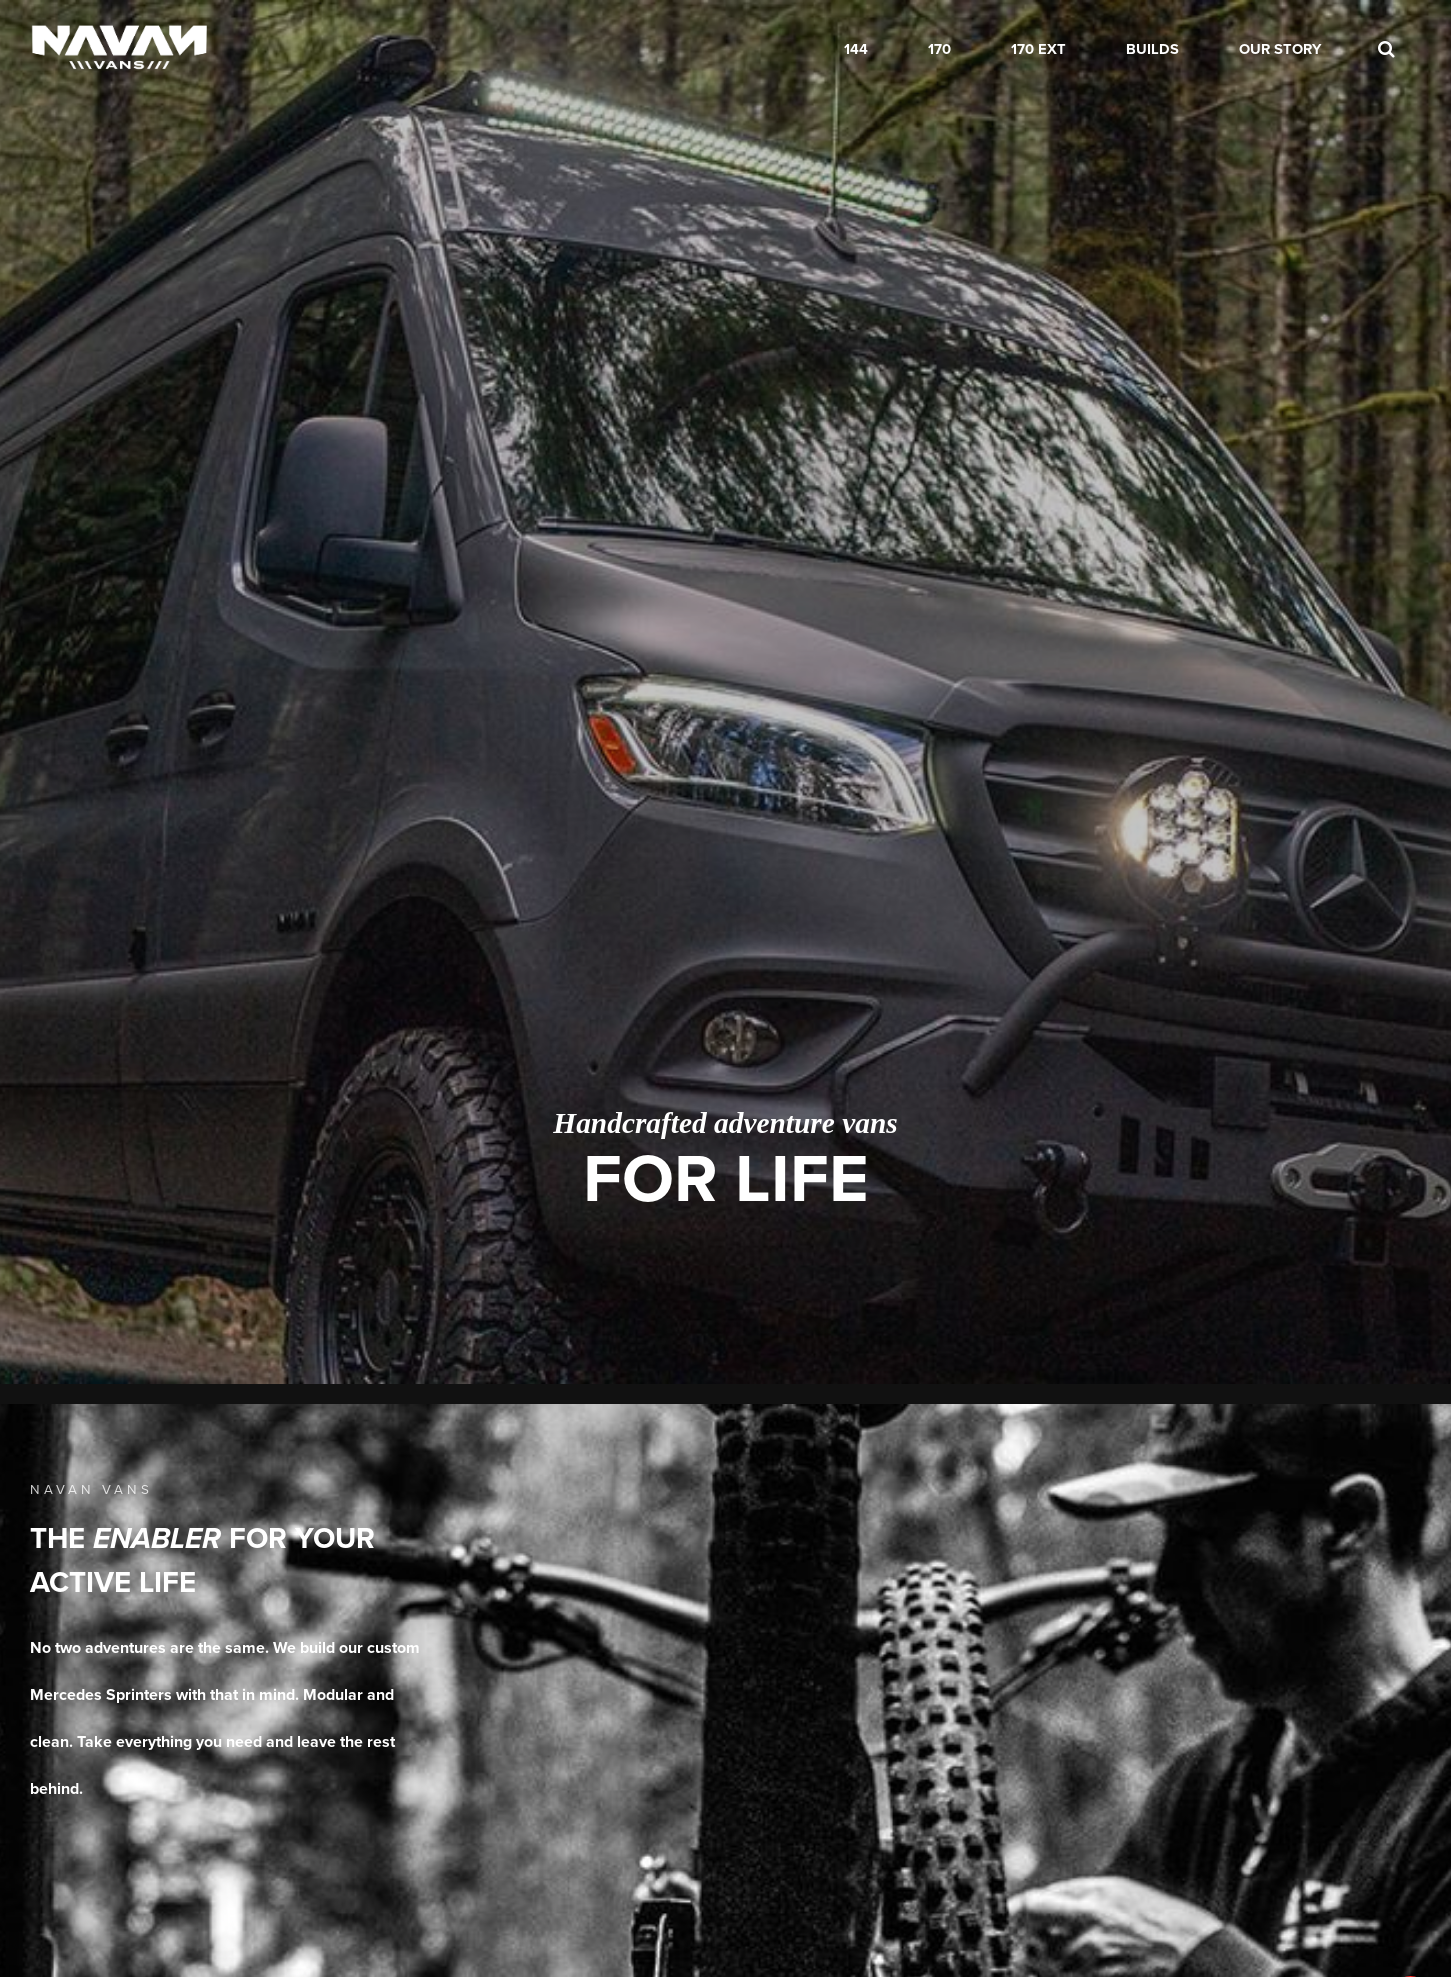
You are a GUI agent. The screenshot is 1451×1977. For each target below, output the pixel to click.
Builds (1152, 49)
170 (939, 49)
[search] (1386, 50)
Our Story (1280, 49)
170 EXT (1038, 49)
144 (856, 49)
